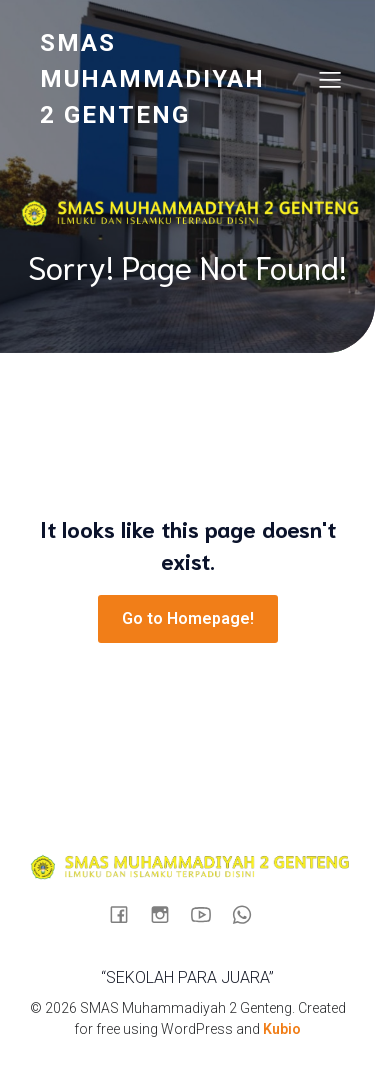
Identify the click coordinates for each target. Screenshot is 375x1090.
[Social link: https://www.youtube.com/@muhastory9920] (208, 914)
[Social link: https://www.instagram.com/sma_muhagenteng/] (167, 914)
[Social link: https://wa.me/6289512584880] (249, 914)
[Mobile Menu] (330, 79)
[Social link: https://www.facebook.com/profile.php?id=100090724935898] (126, 914)
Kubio (282, 1029)
